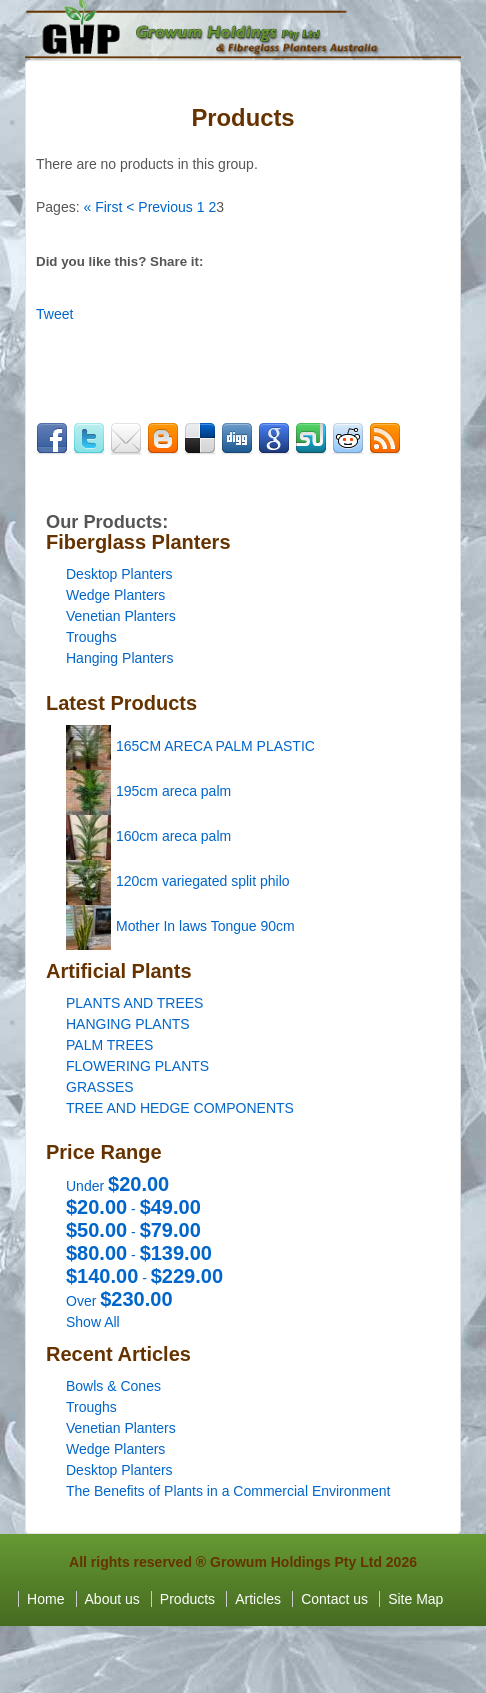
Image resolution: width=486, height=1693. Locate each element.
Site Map (415, 1599)
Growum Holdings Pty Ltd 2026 (313, 1562)
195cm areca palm (173, 791)
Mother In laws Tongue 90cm (205, 926)
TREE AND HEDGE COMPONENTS (180, 1108)
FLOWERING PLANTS (137, 1066)
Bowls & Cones (113, 1386)
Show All (93, 1322)
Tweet (54, 314)
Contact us (334, 1599)
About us (112, 1599)
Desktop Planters (119, 574)
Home (45, 1599)
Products (187, 1599)
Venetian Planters (121, 616)
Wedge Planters (115, 595)
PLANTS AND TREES (134, 1003)
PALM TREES (109, 1045)
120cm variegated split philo (203, 881)
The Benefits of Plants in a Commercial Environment (228, 1491)
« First (102, 207)
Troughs (91, 637)
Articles (258, 1599)
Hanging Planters (119, 658)
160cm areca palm (173, 836)
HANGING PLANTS (128, 1024)
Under (117, 1186)
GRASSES (100, 1087)
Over (119, 1301)
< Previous (159, 207)
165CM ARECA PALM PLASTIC (215, 746)
